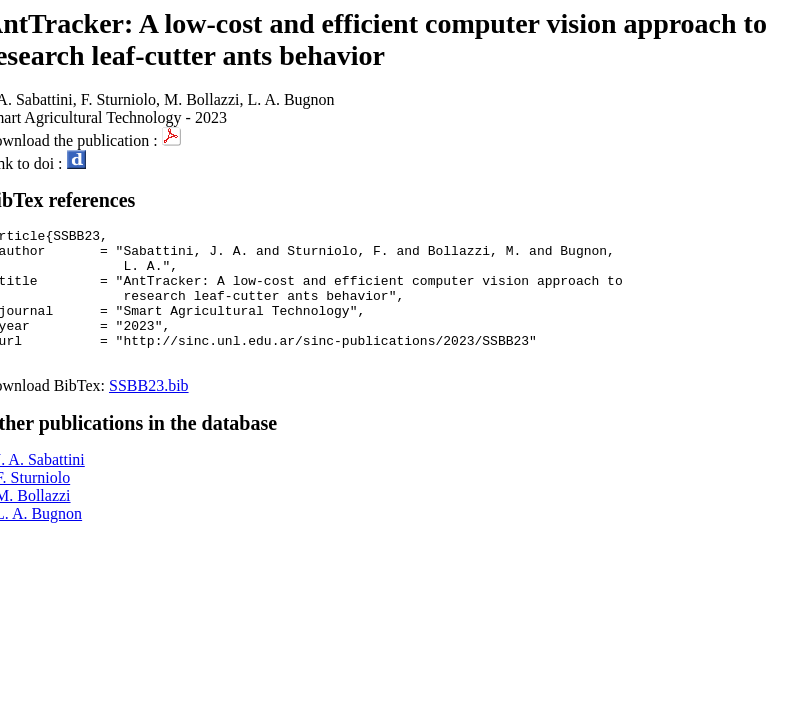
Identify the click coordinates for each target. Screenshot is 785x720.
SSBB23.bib (149, 412)
